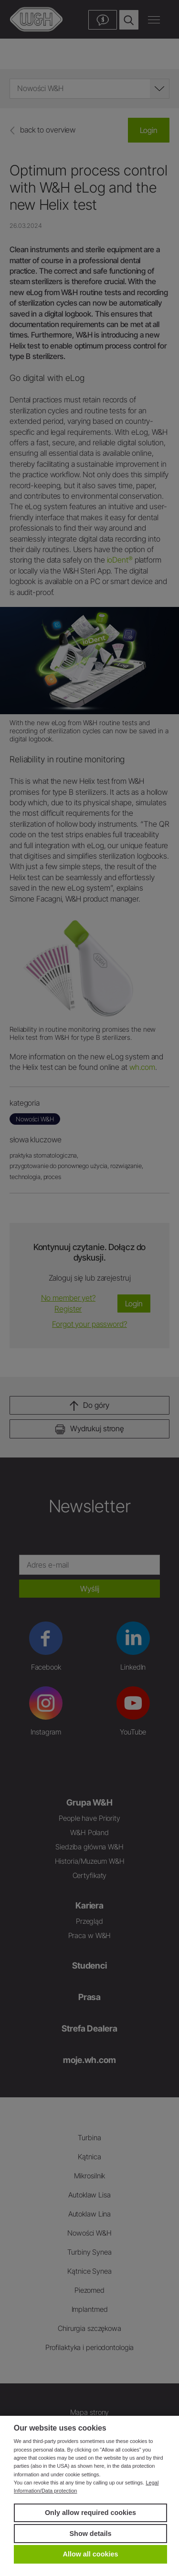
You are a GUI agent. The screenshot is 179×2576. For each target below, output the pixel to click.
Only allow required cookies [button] (90, 2512)
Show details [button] (91, 2533)
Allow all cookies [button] (90, 2554)
